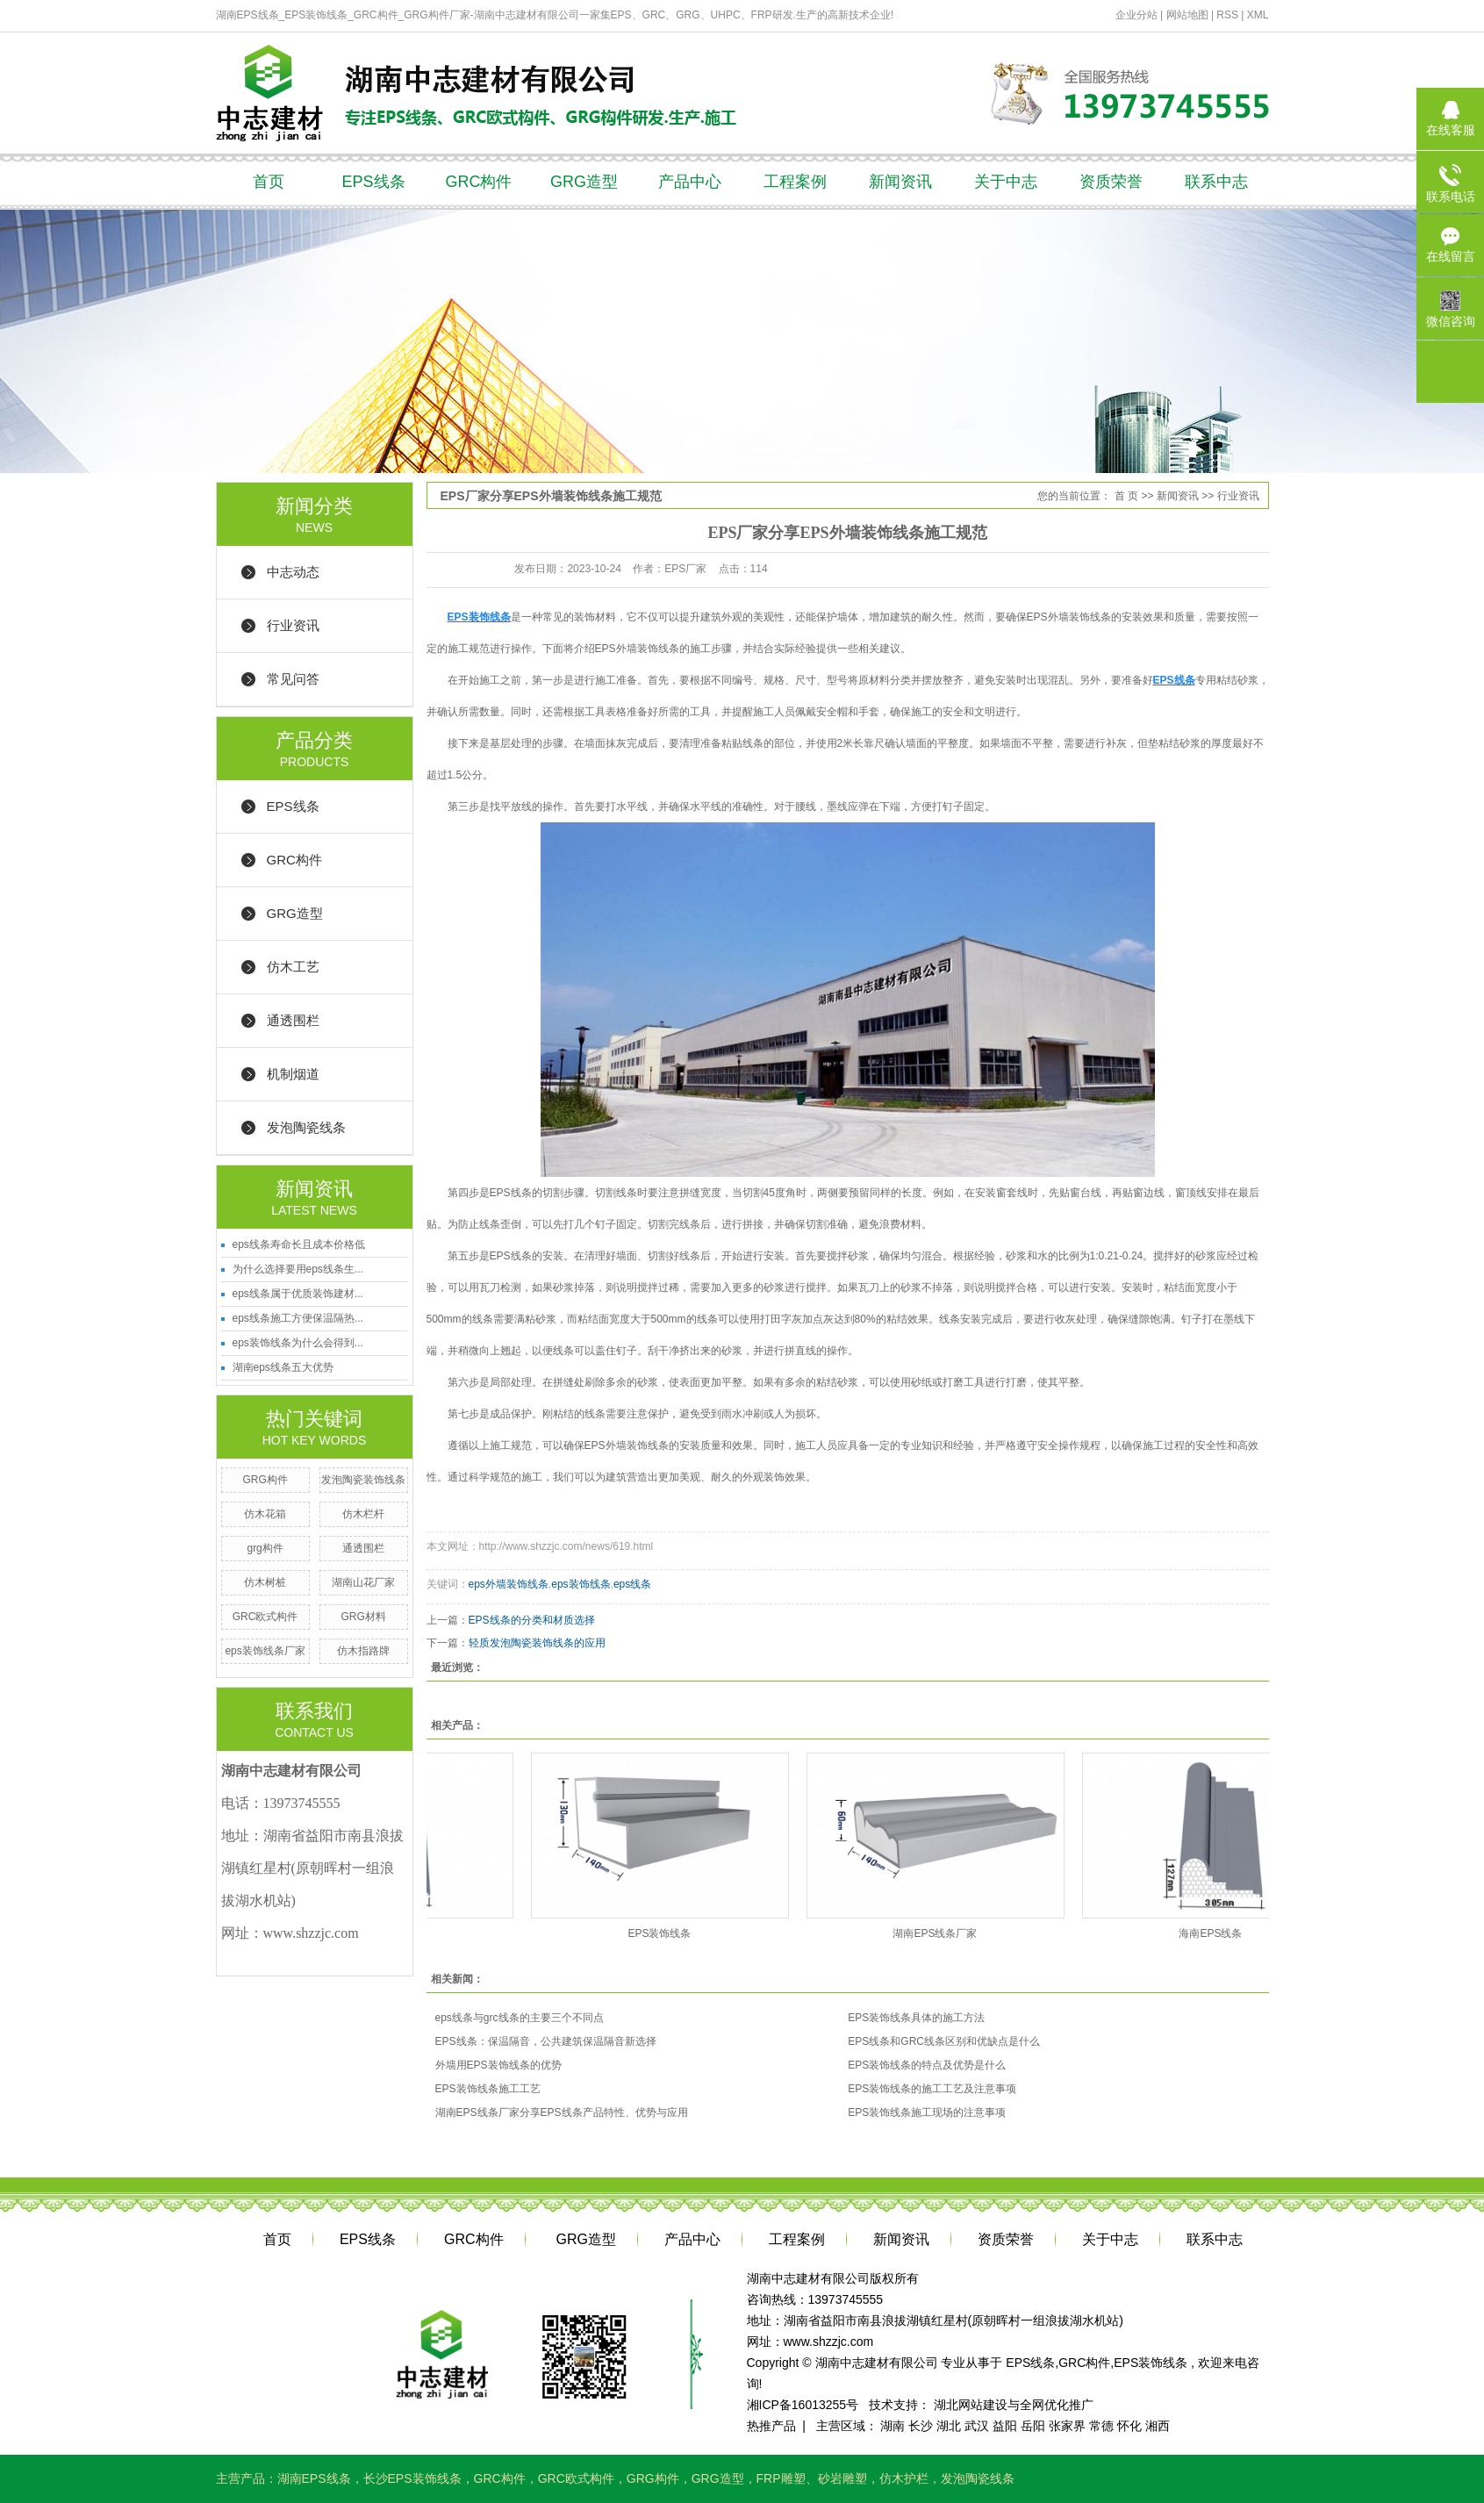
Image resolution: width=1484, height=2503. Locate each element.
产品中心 (689, 181)
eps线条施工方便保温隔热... (298, 1318)
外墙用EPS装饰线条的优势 (498, 2065)
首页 (268, 181)
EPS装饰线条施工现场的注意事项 (927, 2112)
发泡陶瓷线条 (306, 1127)
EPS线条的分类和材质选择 (532, 1620)
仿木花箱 (265, 1514)
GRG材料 (363, 1616)
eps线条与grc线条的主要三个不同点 (519, 2018)
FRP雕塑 (781, 2478)
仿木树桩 (265, 1582)
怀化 (1129, 2426)
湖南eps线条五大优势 (283, 1367)
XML (1258, 15)
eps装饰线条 (580, 1584)
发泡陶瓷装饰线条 (363, 1480)
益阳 (1005, 2426)
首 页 (1126, 496)
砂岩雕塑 (842, 2478)
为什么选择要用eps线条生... (298, 1269)
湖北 (948, 2426)
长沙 (920, 2426)
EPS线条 (373, 181)
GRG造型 (584, 181)
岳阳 (1033, 2426)
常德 (1101, 2426)
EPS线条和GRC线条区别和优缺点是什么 (944, 2041)
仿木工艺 (293, 966)
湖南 (892, 2426)
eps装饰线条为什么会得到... (298, 1343)
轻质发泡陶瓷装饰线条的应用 (537, 1643)
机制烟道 (293, 1073)
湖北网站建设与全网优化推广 (1013, 2405)
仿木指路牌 (363, 1651)
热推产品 (771, 2426)
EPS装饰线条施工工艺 (488, 2089)
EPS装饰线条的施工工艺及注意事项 (932, 2089)
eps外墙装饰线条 (508, 1584)
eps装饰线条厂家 (265, 1651)
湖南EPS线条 (314, 2478)
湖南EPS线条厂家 (943, 1933)
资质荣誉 (1111, 181)
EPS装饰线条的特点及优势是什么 (927, 2065)
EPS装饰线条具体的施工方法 (916, 2018)
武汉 (976, 2426)
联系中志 (1216, 181)
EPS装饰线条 (667, 1933)
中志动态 (293, 571)
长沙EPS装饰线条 (412, 2478)
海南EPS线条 (1219, 1933)
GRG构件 (264, 1480)
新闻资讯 (900, 181)
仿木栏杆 (363, 1514)
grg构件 (265, 1548)
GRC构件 (479, 181)
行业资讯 (293, 625)
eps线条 (632, 1584)
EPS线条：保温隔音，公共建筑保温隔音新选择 (545, 2041)
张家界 (1067, 2426)
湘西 (1157, 2426)
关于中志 (1005, 181)
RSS (1227, 15)
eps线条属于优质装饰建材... (298, 1293)
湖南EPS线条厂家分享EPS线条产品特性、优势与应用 (561, 2112)
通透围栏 (293, 1020)
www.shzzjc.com (829, 2341)
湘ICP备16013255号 (803, 2405)
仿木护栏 (903, 2478)
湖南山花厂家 (363, 1582)
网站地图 (1188, 15)
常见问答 (293, 678)
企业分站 (1136, 15)
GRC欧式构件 (265, 1616)
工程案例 (795, 181)
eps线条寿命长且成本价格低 (299, 1244)
